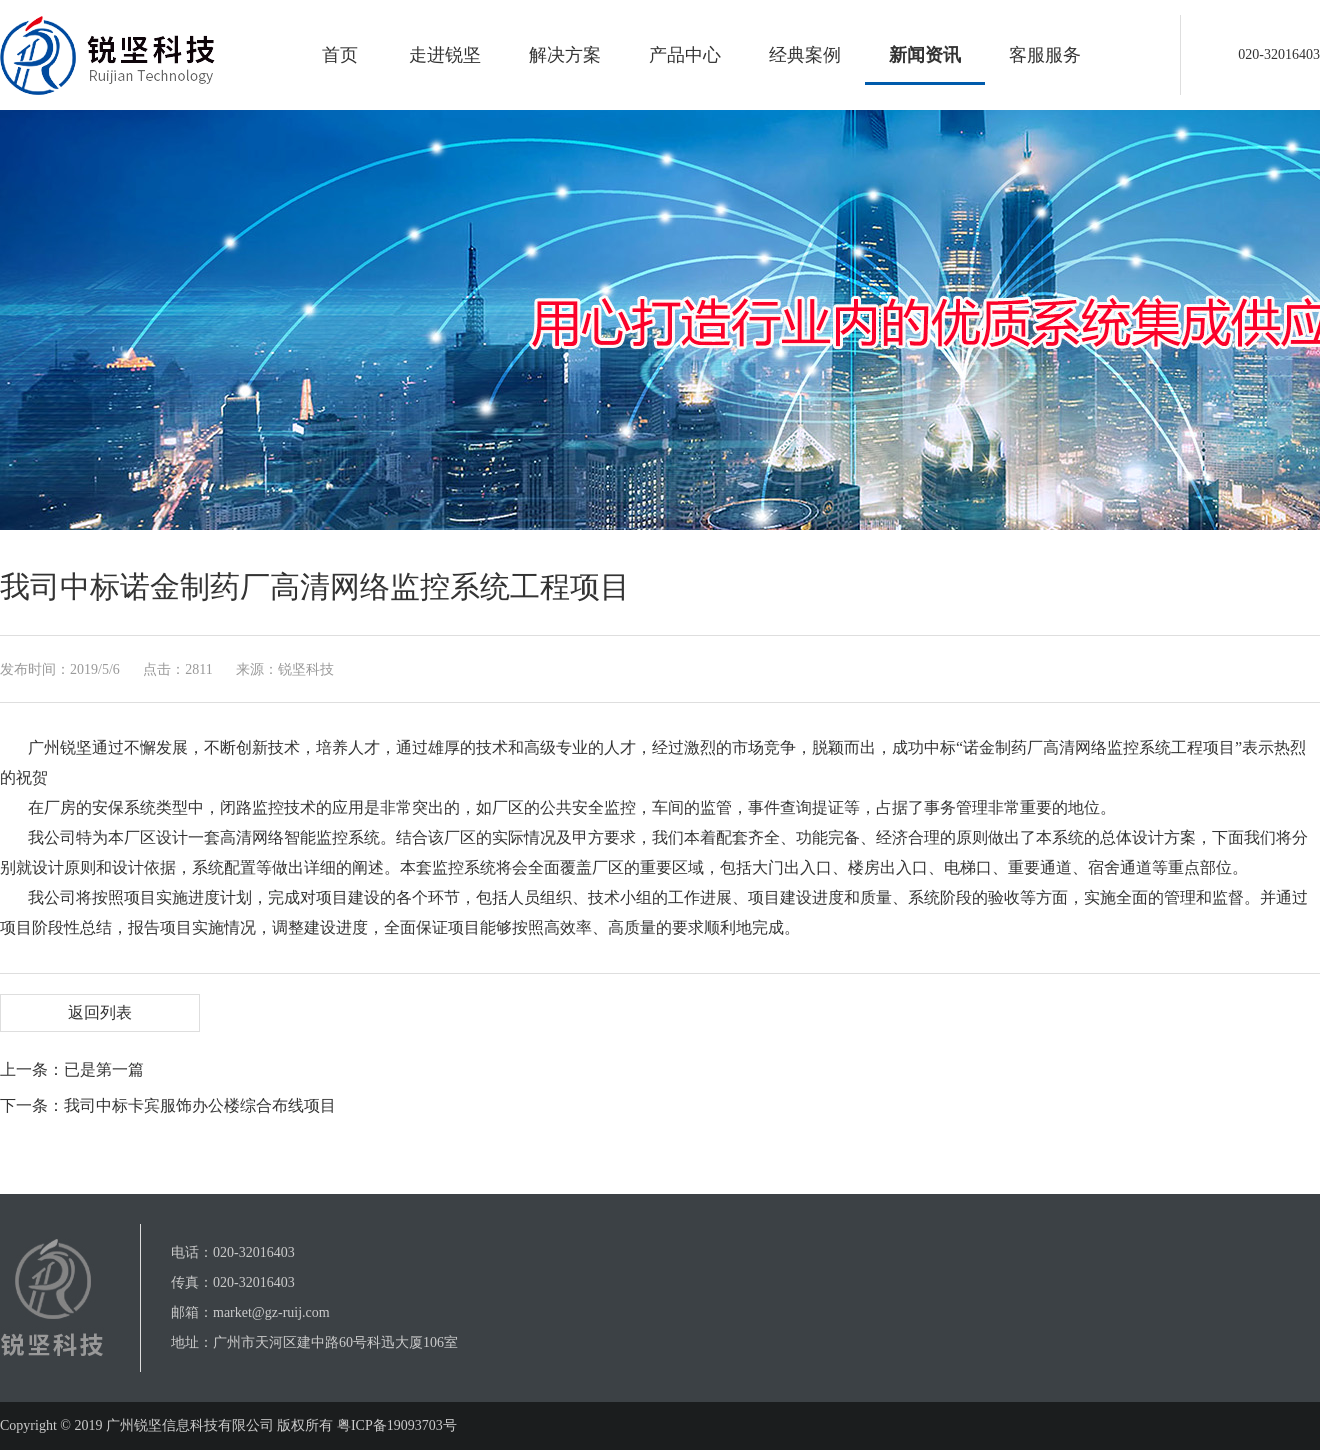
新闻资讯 (925, 55)
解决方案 (565, 55)
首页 (340, 55)
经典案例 (805, 55)
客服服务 (1045, 55)
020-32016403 (254, 1252)
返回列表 (100, 1012)
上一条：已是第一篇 (72, 1069)
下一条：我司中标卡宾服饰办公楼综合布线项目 (168, 1105)
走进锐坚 (445, 55)
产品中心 (685, 55)
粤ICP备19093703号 (394, 1425)
